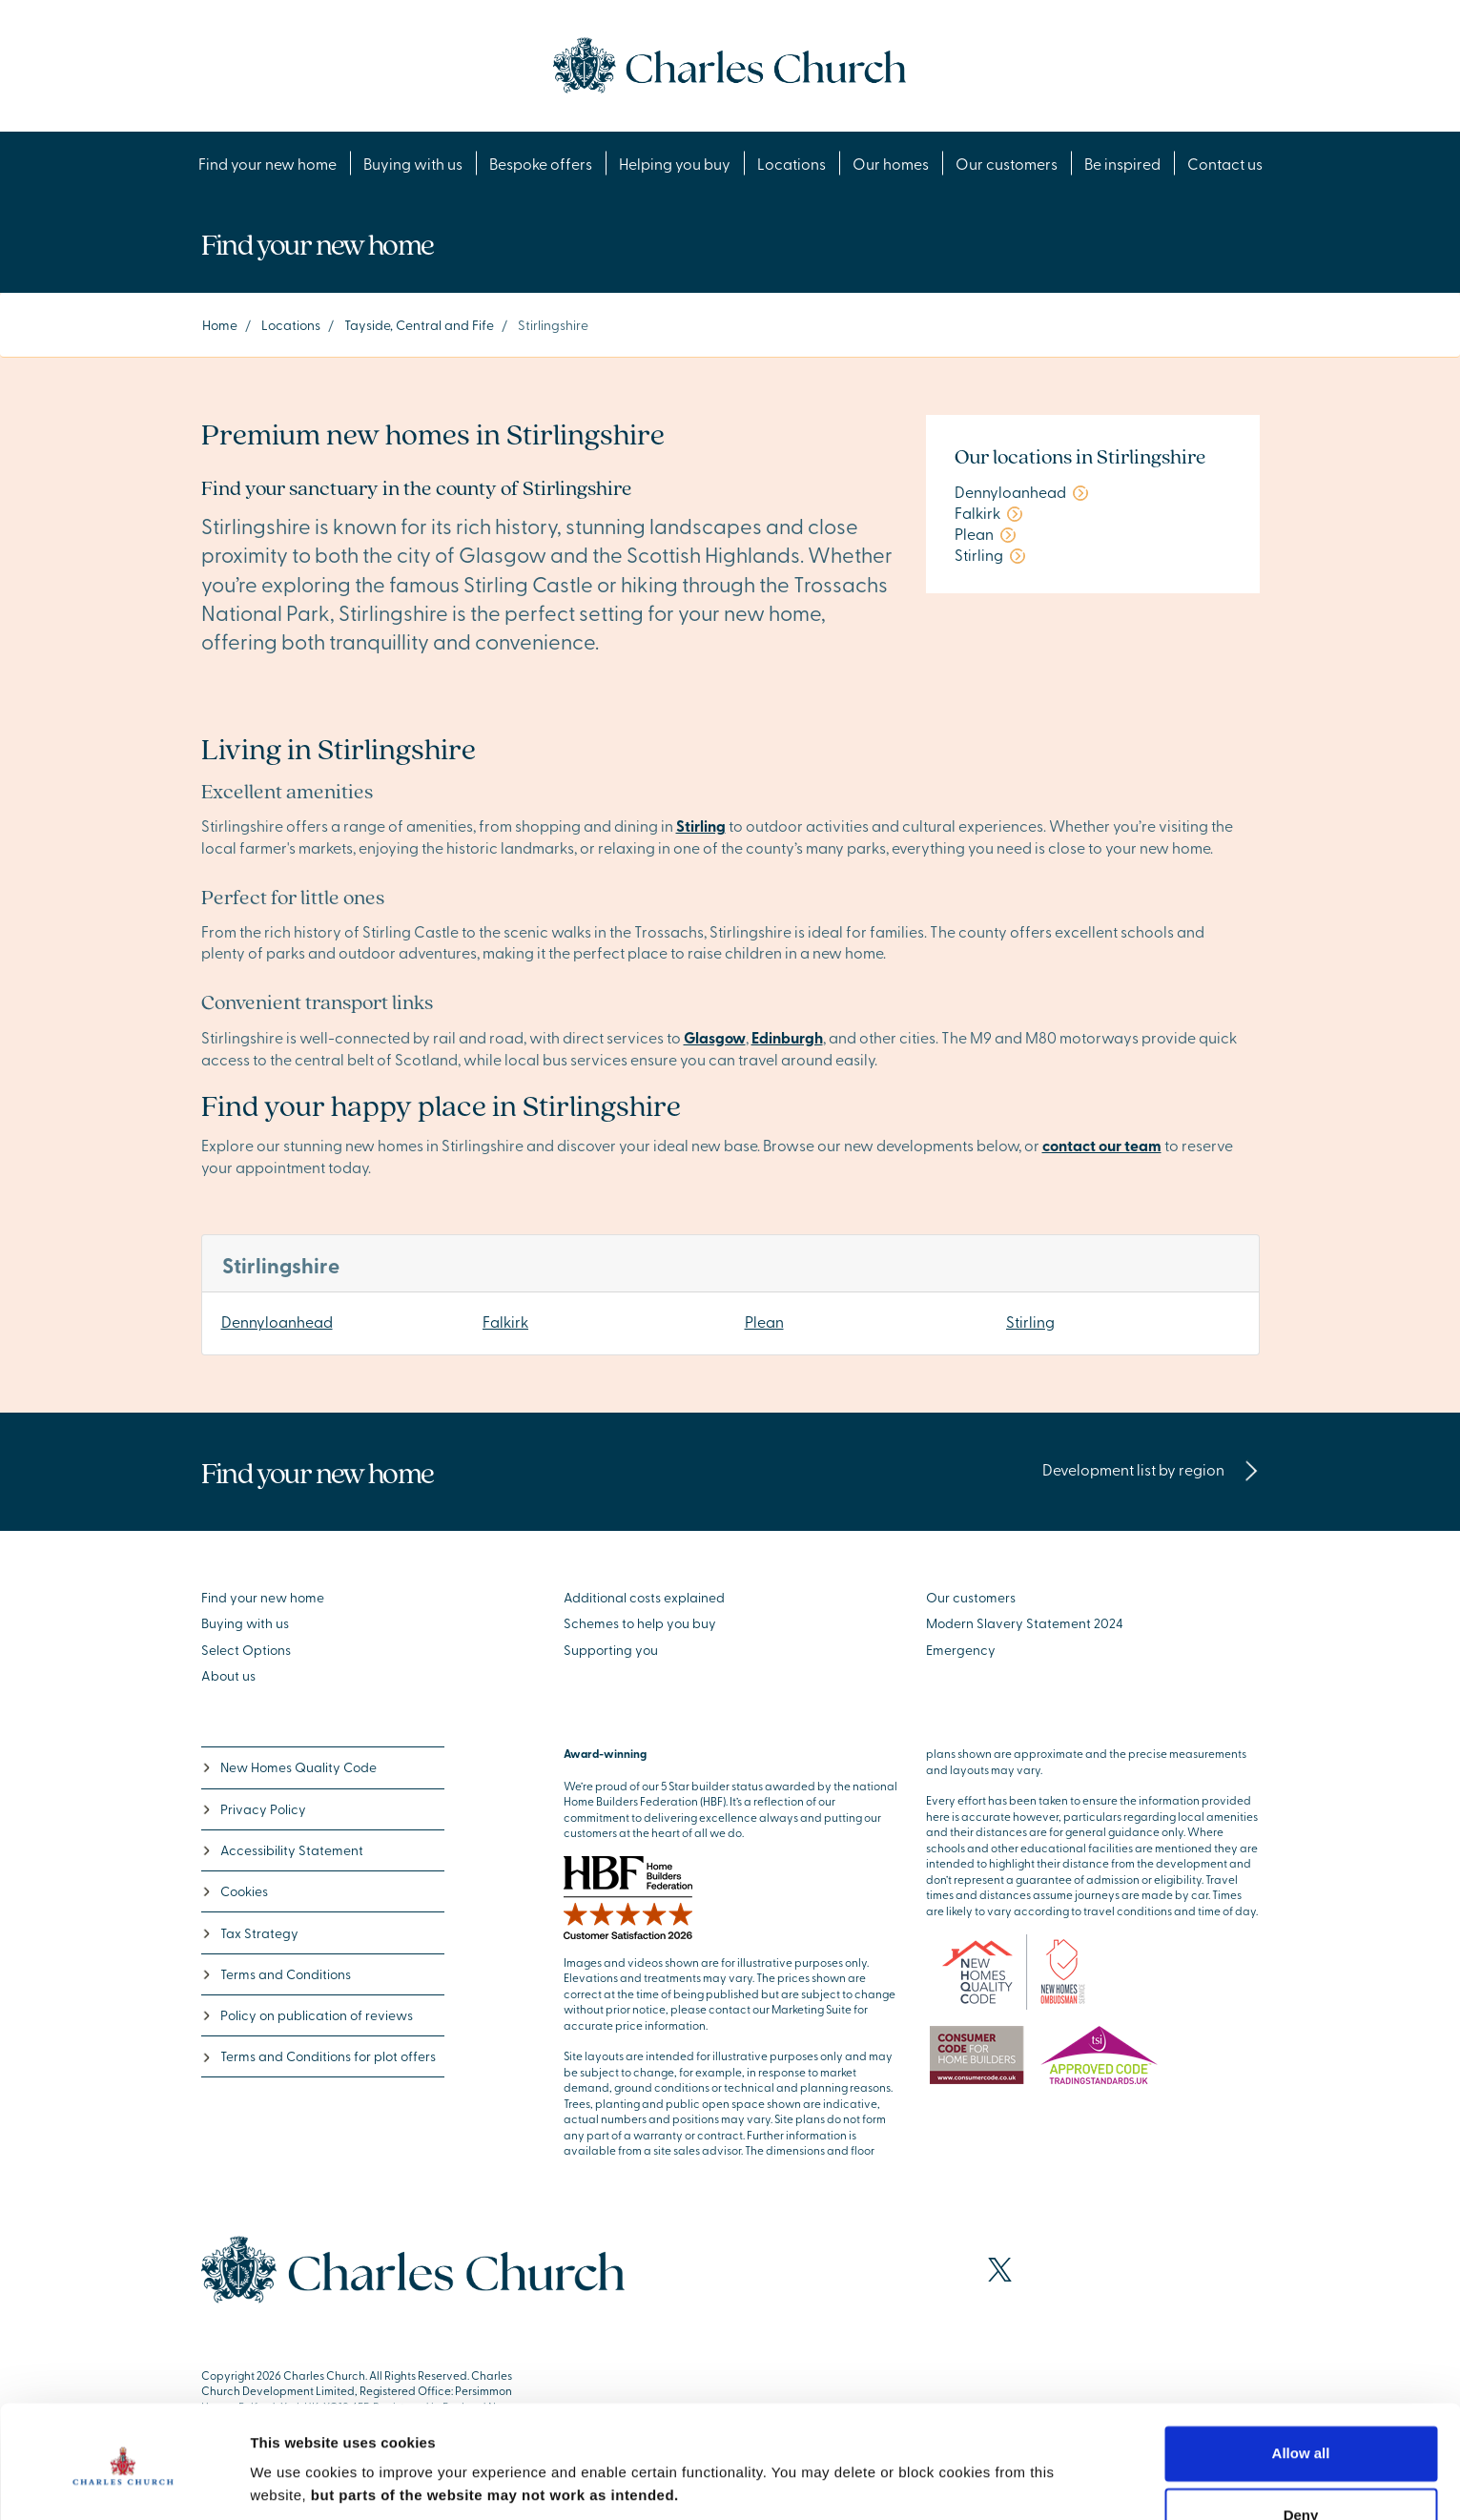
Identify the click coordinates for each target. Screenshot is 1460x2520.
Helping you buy (674, 163)
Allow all (1301, 2388)
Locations (791, 163)
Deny (1301, 2450)
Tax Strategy (249, 1933)
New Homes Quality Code (289, 1767)
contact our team (1102, 1145)
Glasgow (715, 1037)
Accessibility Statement (282, 1850)
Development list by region (1151, 1468)
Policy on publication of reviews (307, 2015)
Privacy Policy (253, 1809)
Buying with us (413, 163)
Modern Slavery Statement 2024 (1024, 1623)
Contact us (1225, 163)
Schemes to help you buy (640, 1623)
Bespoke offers (540, 163)
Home (219, 325)
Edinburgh (787, 1037)
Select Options (246, 1650)
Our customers (1007, 163)
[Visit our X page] (1000, 2270)
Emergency (961, 1650)
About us (228, 1675)
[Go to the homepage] (729, 62)
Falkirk (505, 1321)
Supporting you (611, 1650)
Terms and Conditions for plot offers (318, 2056)
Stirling (1030, 1321)
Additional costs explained (644, 1597)
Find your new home (267, 163)
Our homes (891, 163)
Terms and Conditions (276, 1974)
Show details (294, 2482)
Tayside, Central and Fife (419, 325)
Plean (764, 1321)
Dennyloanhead (277, 1321)
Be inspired (1122, 163)
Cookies (234, 1891)
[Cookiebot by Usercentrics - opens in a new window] (123, 2482)
